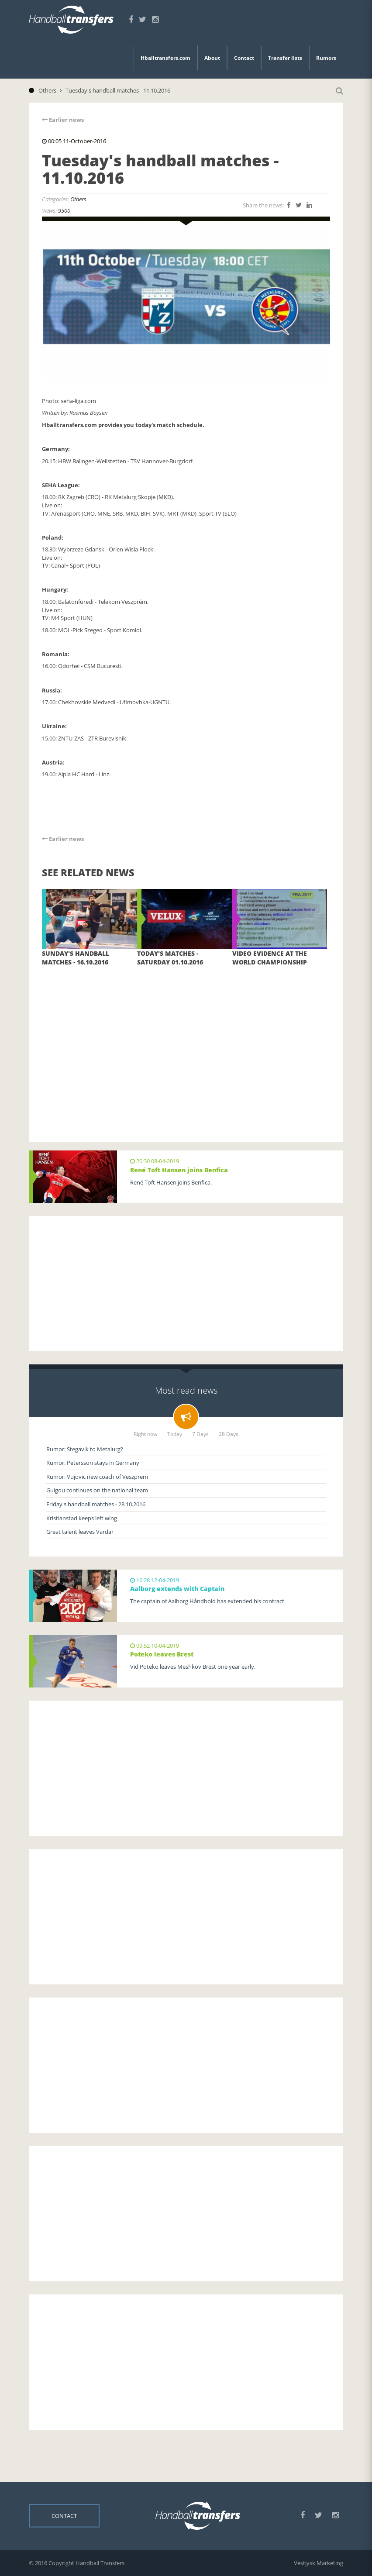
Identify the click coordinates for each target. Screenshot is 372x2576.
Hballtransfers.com (165, 58)
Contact (244, 58)
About (212, 58)
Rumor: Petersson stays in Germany (92, 1463)
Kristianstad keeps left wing (81, 1518)
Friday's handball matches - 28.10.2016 (95, 1504)
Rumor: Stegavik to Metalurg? (84, 1449)
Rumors (326, 58)
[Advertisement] (186, 1048)
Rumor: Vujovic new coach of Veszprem (97, 1477)
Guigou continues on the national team (97, 1490)
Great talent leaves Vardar (80, 1532)
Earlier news (63, 120)
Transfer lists (285, 58)
